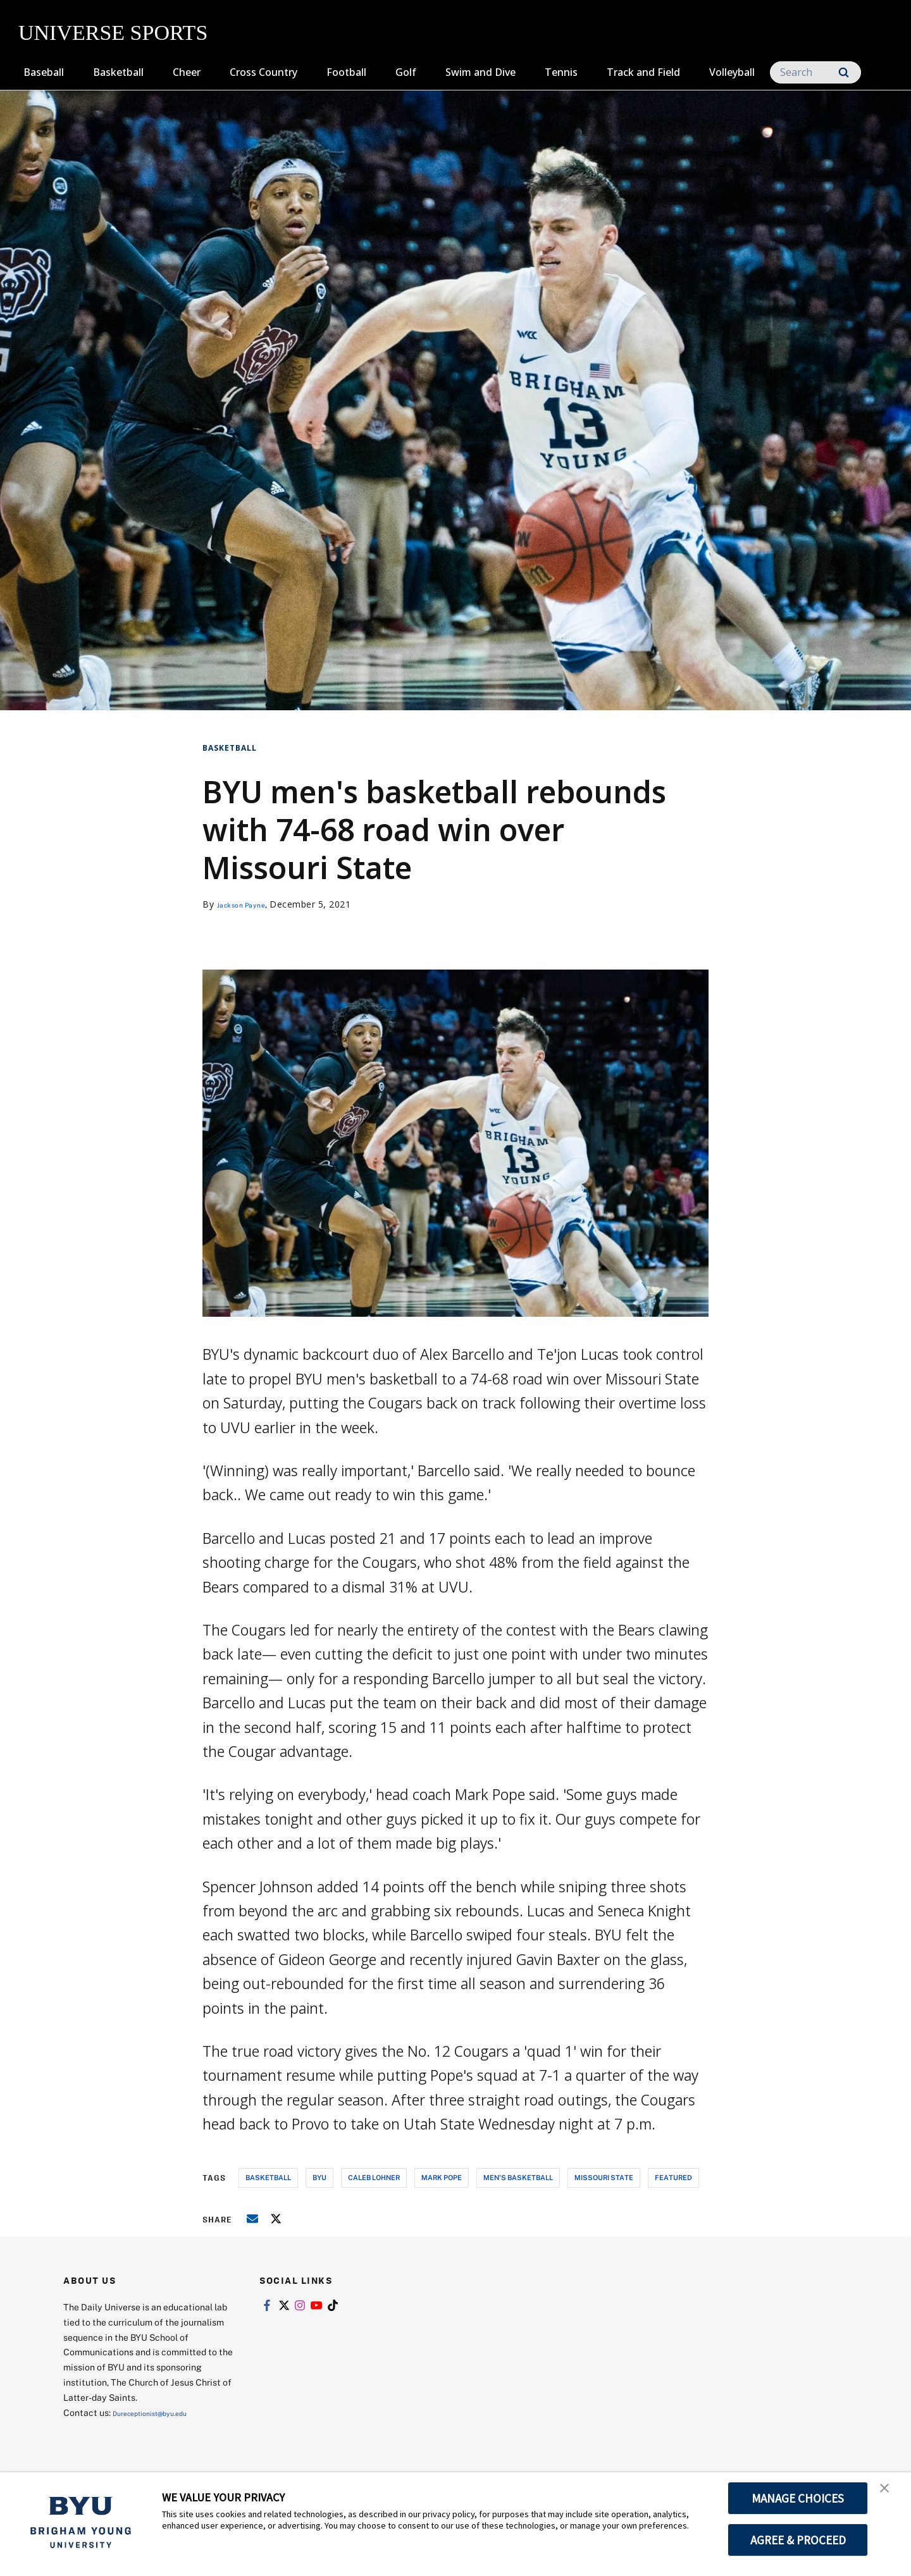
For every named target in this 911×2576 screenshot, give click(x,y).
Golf (405, 72)
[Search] (815, 72)
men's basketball (518, 2177)
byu (319, 2177)
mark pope (441, 2177)
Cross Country (263, 72)
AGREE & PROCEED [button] (798, 2540)
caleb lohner (374, 2177)
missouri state (603, 2177)
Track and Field (643, 72)
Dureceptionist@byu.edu (163, 2412)
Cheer (187, 72)
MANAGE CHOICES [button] (798, 2498)
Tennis (561, 72)
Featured (673, 2177)
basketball (268, 2177)
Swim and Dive (480, 72)
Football (346, 72)
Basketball (118, 72)
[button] (890, 2495)
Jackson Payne (249, 904)
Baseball (43, 72)
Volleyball (732, 72)
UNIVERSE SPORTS (113, 32)
